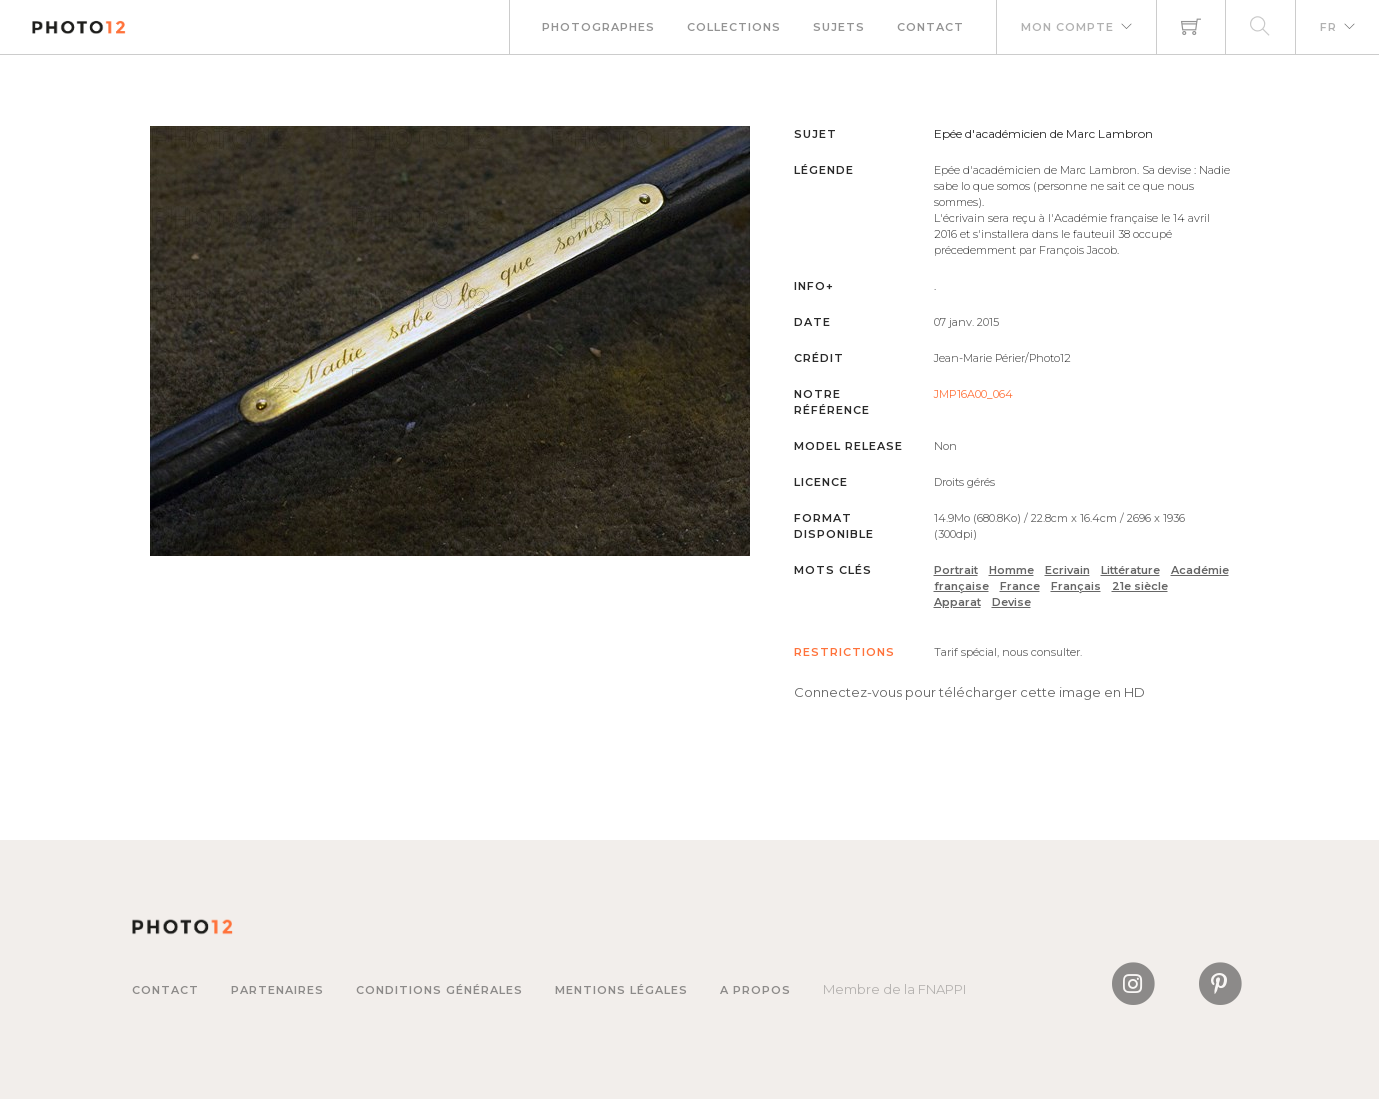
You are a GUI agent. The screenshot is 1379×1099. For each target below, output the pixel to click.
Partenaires (277, 990)
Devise (1011, 602)
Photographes (598, 27)
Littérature (1130, 570)
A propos (755, 990)
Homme (1011, 570)
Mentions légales (621, 990)
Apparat (957, 602)
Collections (734, 27)
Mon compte (1067, 27)
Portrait (956, 570)
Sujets (839, 27)
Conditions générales (439, 990)
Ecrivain (1067, 570)
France (1020, 586)
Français (1076, 586)
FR (1328, 27)
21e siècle (1140, 586)
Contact (930, 27)
